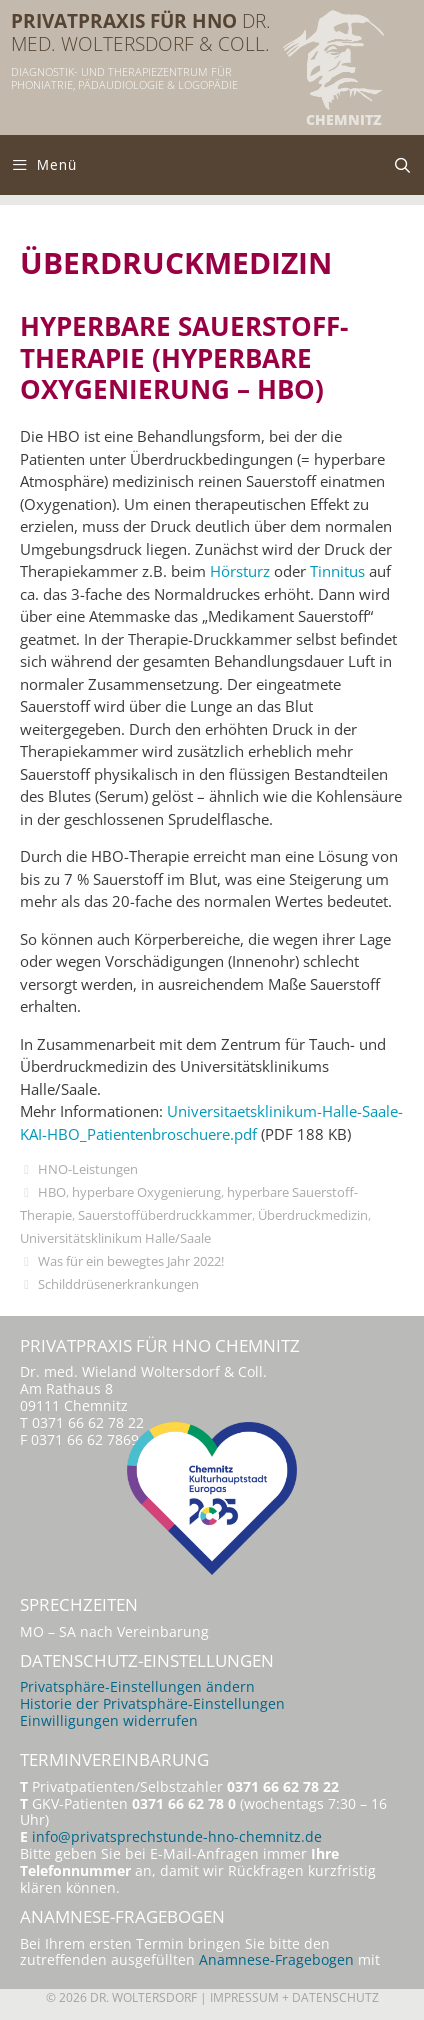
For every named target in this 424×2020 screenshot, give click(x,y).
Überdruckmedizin (313, 1215)
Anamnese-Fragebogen (276, 1960)
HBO (52, 1192)
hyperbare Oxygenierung (146, 1192)
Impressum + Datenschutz (294, 1997)
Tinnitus (337, 571)
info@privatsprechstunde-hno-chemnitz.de (177, 1837)
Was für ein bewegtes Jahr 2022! (131, 1261)
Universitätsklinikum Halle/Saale (115, 1238)
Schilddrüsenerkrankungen (118, 1284)
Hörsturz (240, 571)
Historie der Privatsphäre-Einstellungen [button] (152, 1704)
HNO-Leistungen (88, 1169)
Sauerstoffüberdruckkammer (165, 1215)
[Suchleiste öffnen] (402, 165)
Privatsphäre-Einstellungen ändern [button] (137, 1687)
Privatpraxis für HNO (124, 21)
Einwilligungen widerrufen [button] (109, 1721)
